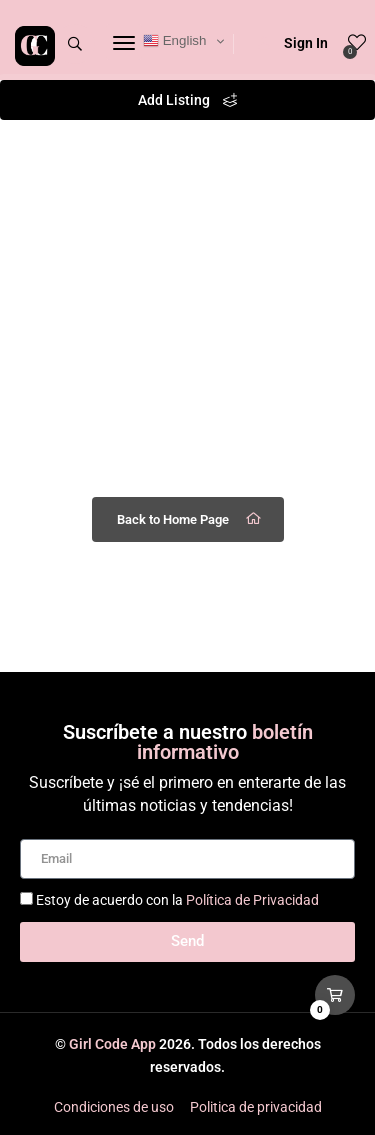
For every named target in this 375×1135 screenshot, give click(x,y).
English (174, 41)
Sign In (293, 43)
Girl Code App (112, 1044)
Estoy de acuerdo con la (177, 900)
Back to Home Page (190, 519)
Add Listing (187, 100)
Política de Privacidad (252, 900)
